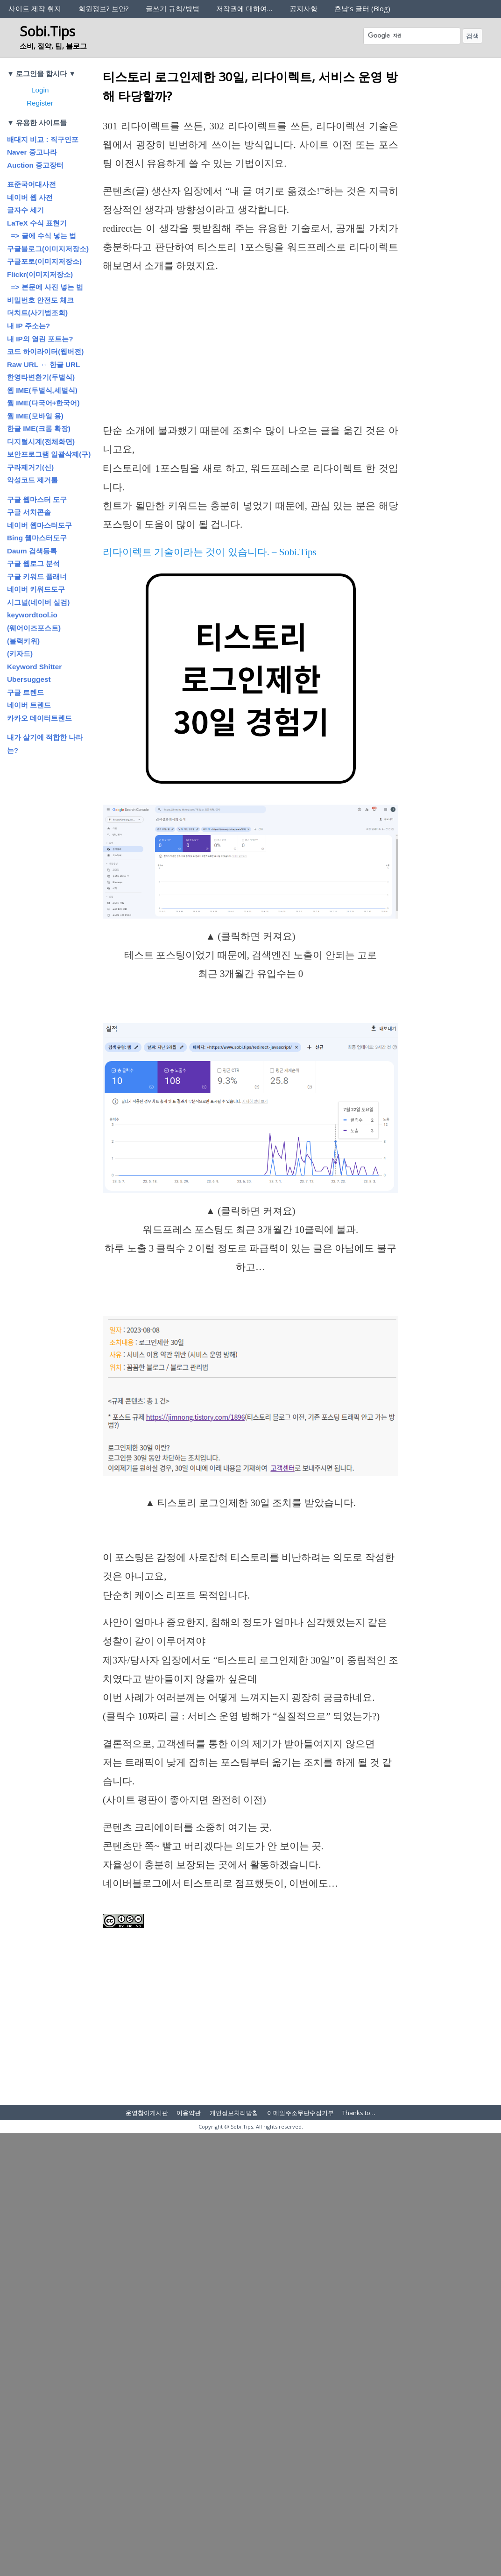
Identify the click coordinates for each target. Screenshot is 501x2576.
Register (40, 103)
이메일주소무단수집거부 (300, 2113)
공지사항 (303, 8)
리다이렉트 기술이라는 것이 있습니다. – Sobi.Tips (210, 552)
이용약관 (188, 2113)
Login (40, 90)
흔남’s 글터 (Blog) (362, 8)
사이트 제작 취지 (34, 8)
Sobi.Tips (47, 31)
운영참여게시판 (147, 2113)
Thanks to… (358, 2113)
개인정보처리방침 (234, 2113)
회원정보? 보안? (103, 8)
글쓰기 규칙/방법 (172, 8)
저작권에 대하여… (244, 8)
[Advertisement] (250, 352)
